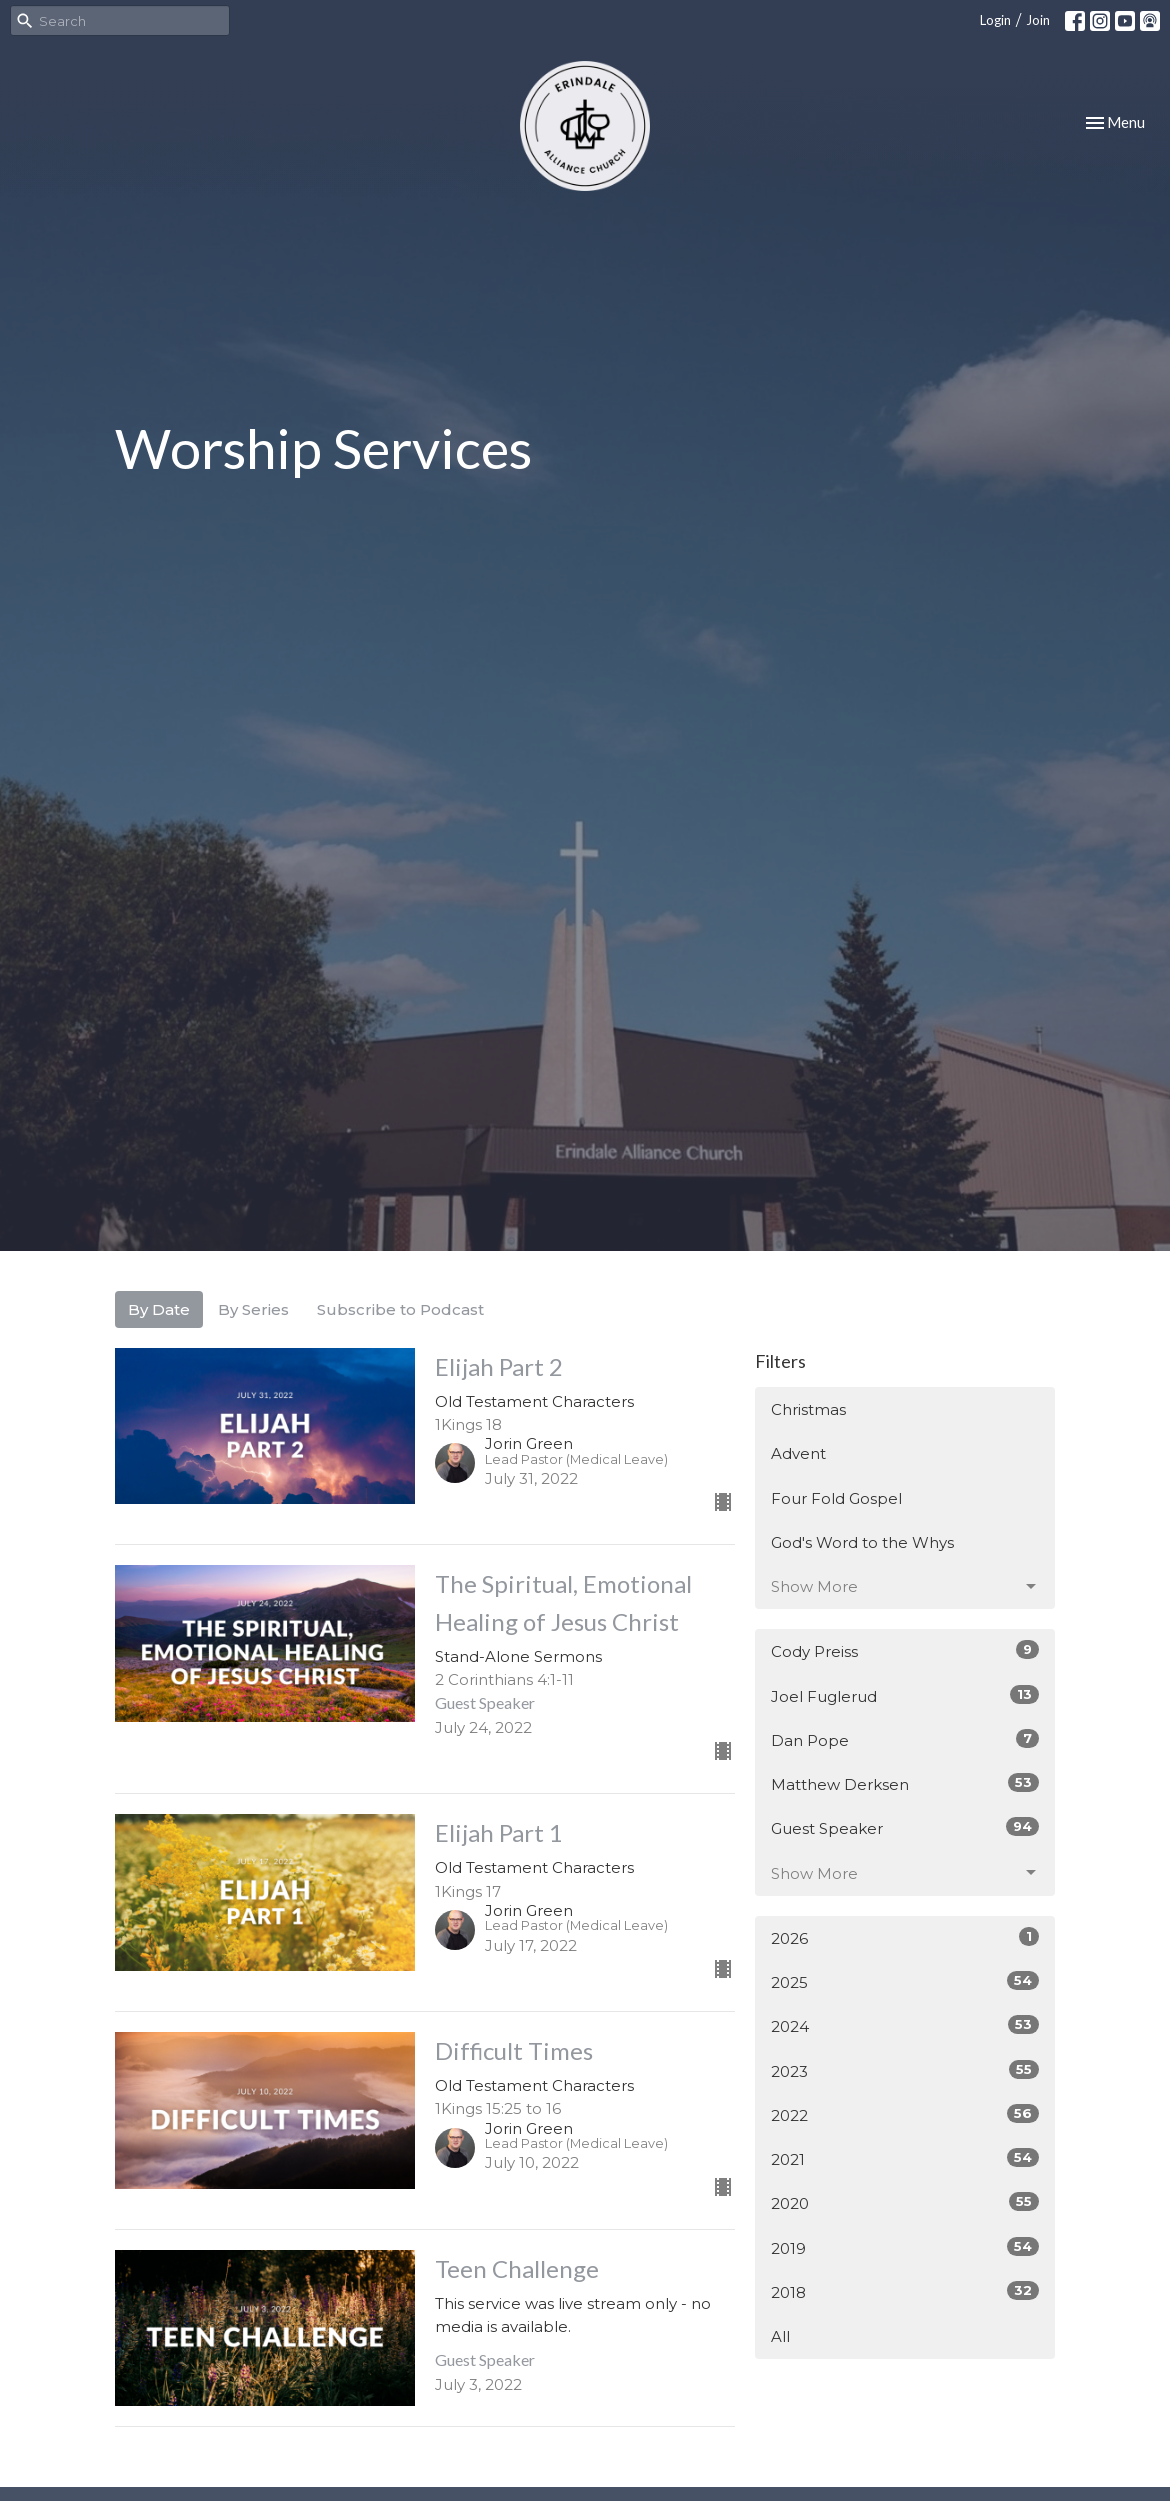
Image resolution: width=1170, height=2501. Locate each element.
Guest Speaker (905, 1827)
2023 (905, 2070)
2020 (905, 2202)
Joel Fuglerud (905, 1695)
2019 (905, 2247)
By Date (159, 1309)
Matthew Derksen (905, 1783)
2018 (905, 2291)
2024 (905, 2025)
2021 (905, 2158)
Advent (798, 1453)
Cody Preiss (905, 1650)
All (780, 2336)
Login (995, 20)
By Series (253, 1309)
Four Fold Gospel (836, 1498)
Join (1038, 20)
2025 (905, 1981)
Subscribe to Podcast (400, 1309)
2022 (905, 2114)
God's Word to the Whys (862, 1542)
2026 (905, 1937)
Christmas (808, 1409)
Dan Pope (905, 1739)
